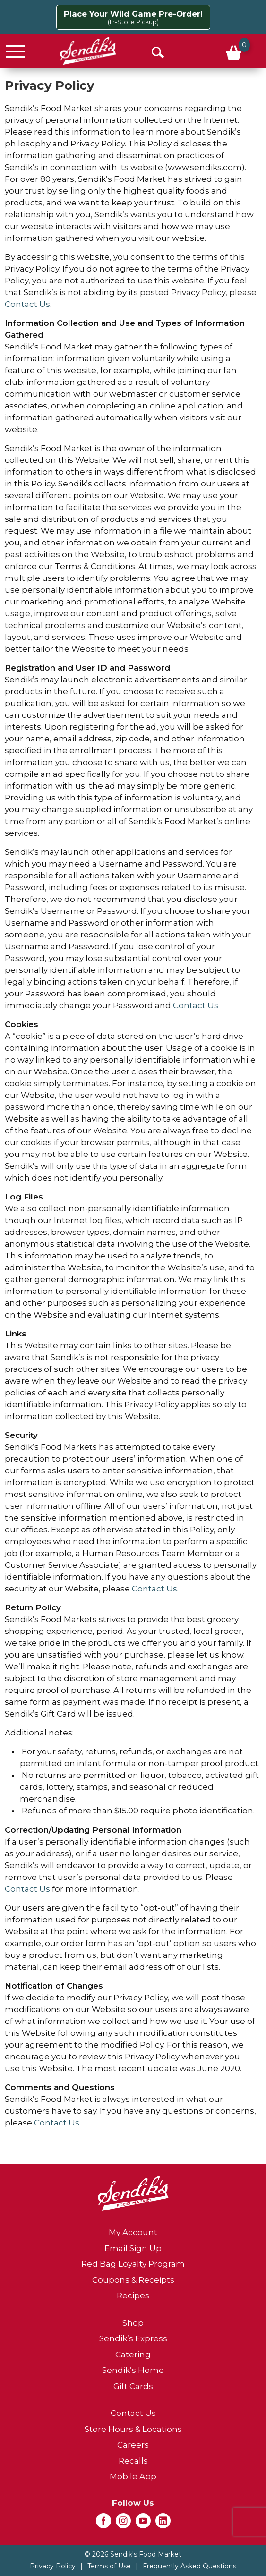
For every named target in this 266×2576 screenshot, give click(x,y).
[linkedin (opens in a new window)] (163, 2523)
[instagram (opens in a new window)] (123, 2523)
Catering (133, 2354)
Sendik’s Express (133, 2338)
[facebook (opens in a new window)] (103, 2523)
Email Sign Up (133, 2248)
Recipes (133, 2295)
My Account (133, 2232)
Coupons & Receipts (133, 2280)
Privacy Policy (53, 2566)
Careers (133, 2444)
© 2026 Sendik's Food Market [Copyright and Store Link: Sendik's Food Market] (133, 2554)
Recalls (133, 2460)
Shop (133, 2323)
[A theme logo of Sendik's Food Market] (88, 51)
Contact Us (27, 304)
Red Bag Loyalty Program (133, 2264)
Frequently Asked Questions (189, 2566)
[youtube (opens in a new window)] (143, 2523)
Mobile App (133, 2476)
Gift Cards (133, 2386)
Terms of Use (109, 2566)
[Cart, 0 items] (232, 51)
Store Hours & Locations (133, 2429)
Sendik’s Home (133, 2370)
